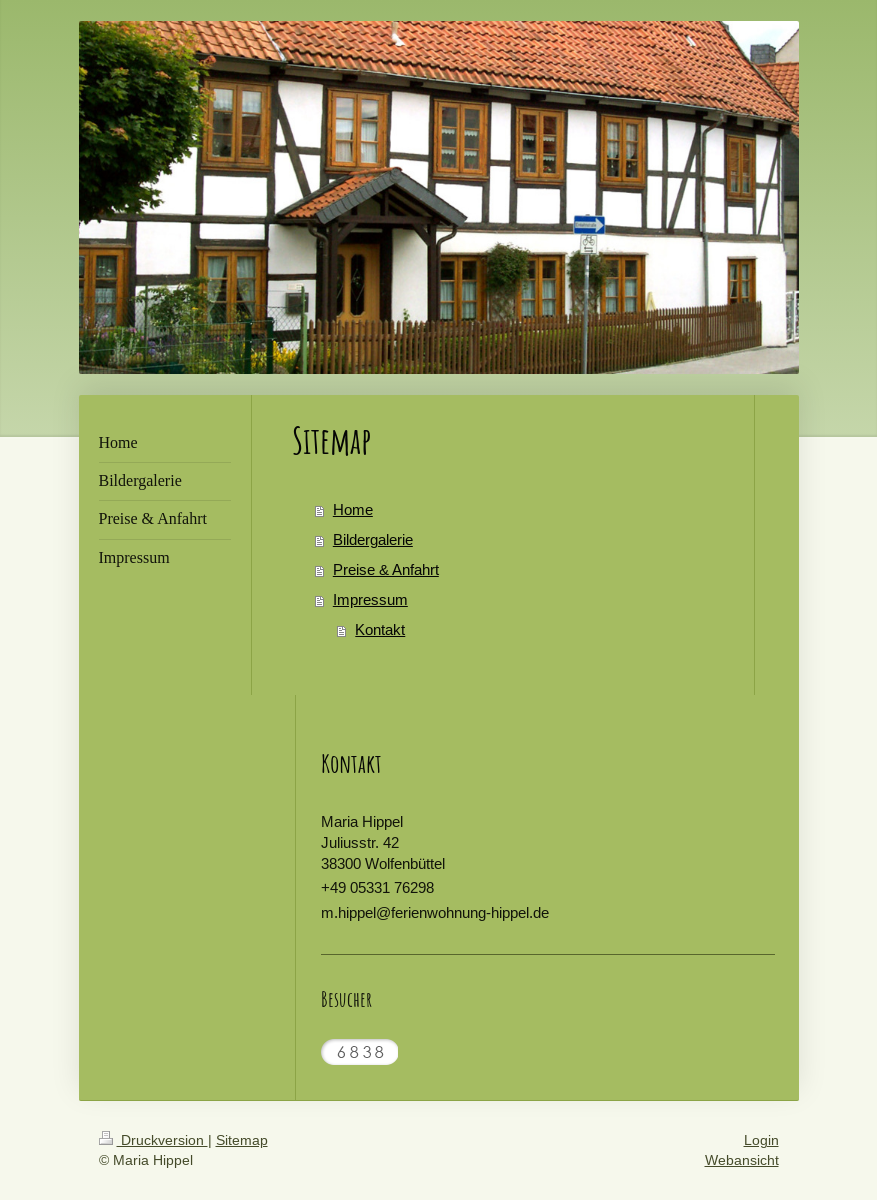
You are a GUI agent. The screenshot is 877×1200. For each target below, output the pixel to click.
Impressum (370, 599)
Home (353, 509)
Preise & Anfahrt (386, 569)
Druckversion (153, 1140)
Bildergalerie (373, 539)
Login (761, 1140)
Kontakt (380, 629)
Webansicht (742, 1160)
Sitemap (242, 1140)
